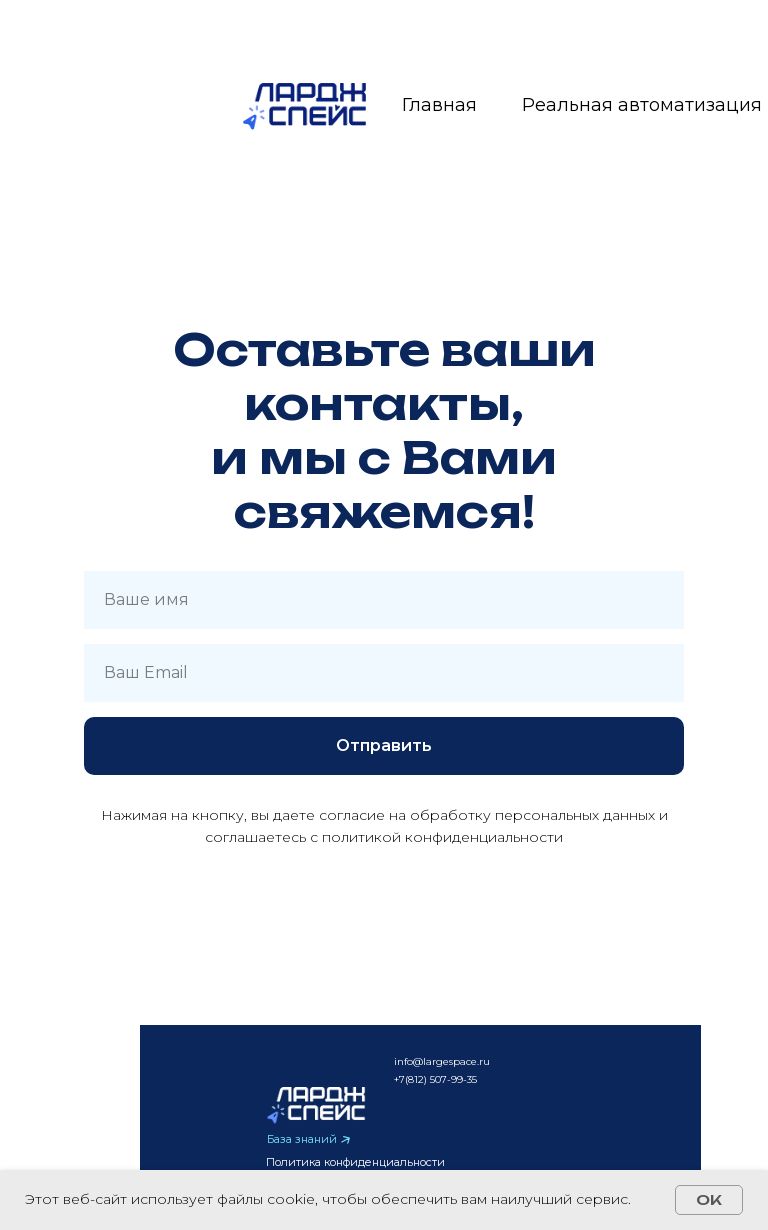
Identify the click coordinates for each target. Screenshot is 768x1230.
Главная (439, 105)
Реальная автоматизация (642, 105)
